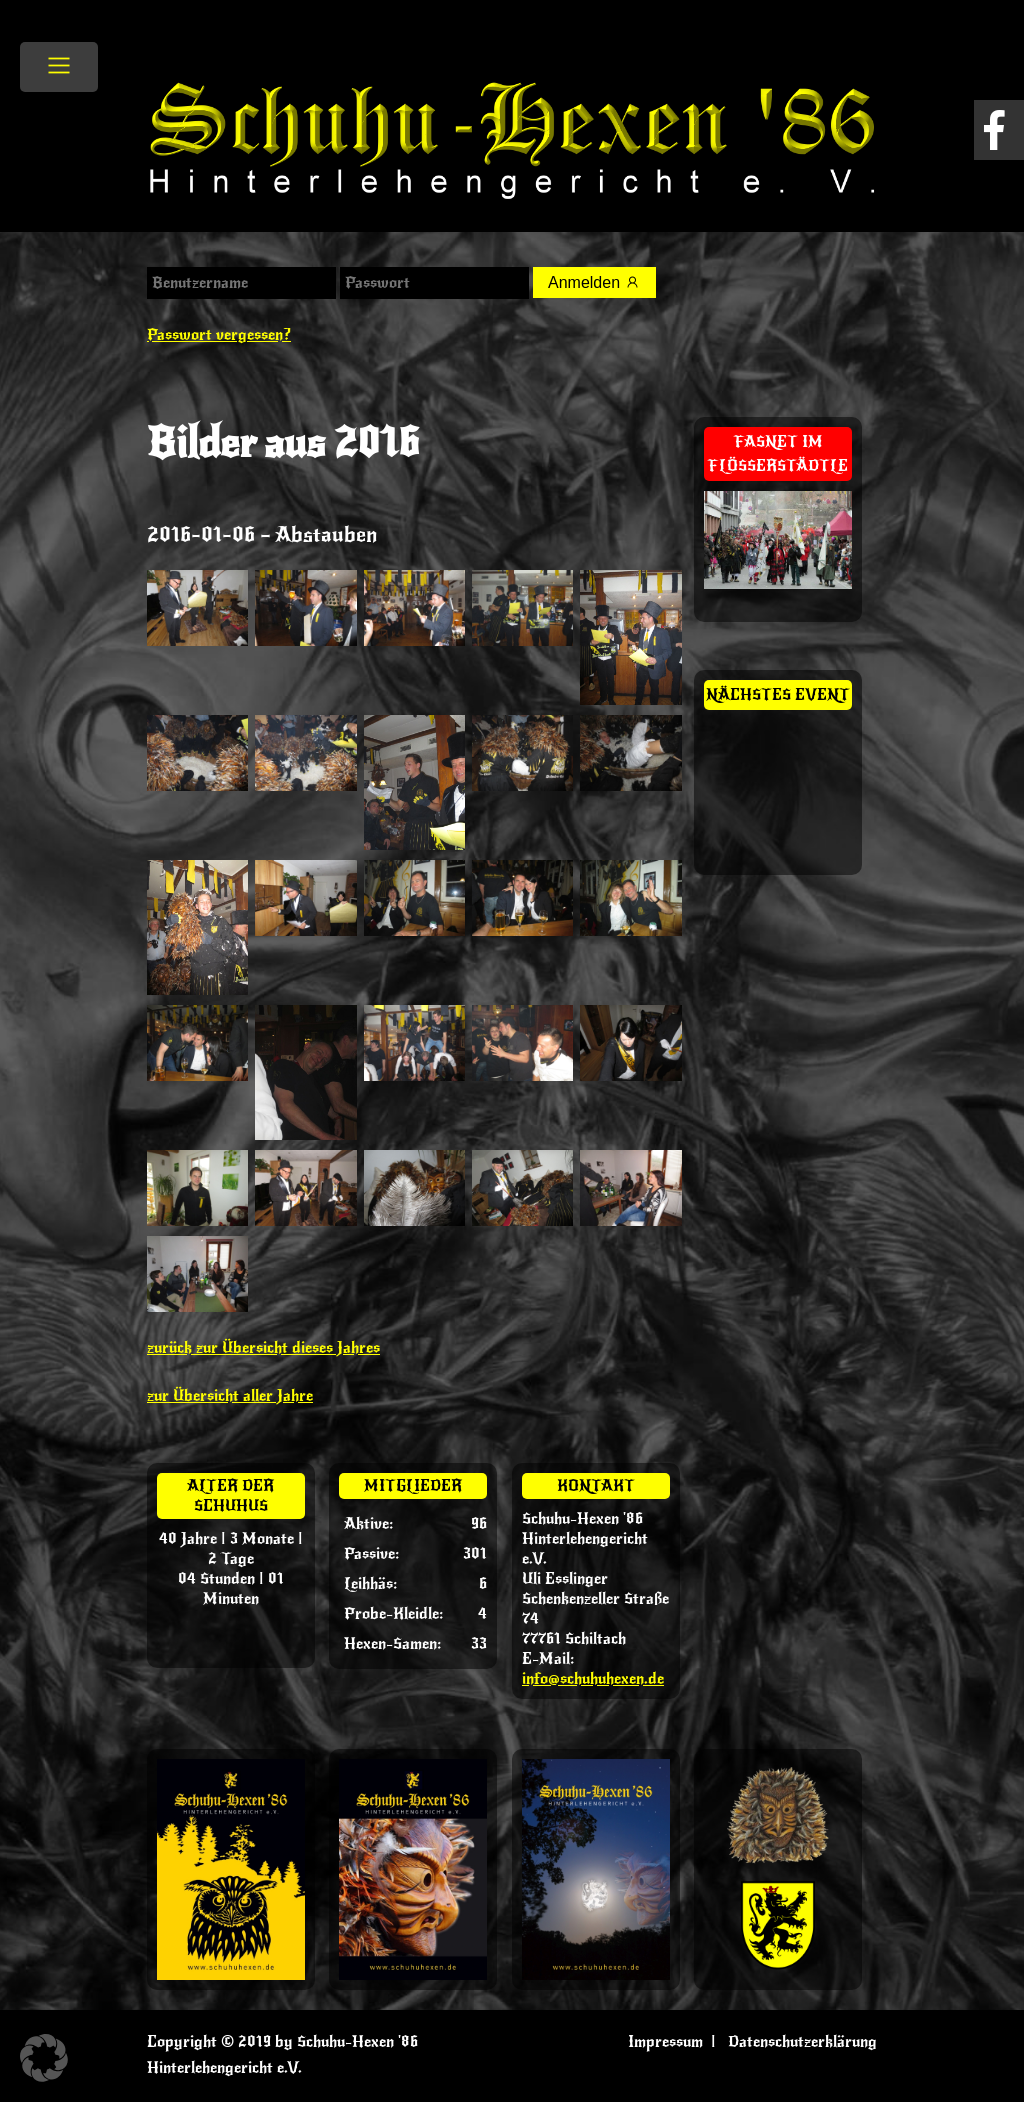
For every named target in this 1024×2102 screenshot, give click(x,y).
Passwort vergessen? (219, 335)
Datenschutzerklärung (802, 2042)
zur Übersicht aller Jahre (230, 1396)
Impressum (665, 2042)
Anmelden (594, 282)
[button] (44, 2058)
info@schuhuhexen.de (593, 1679)
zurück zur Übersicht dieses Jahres (263, 1348)
